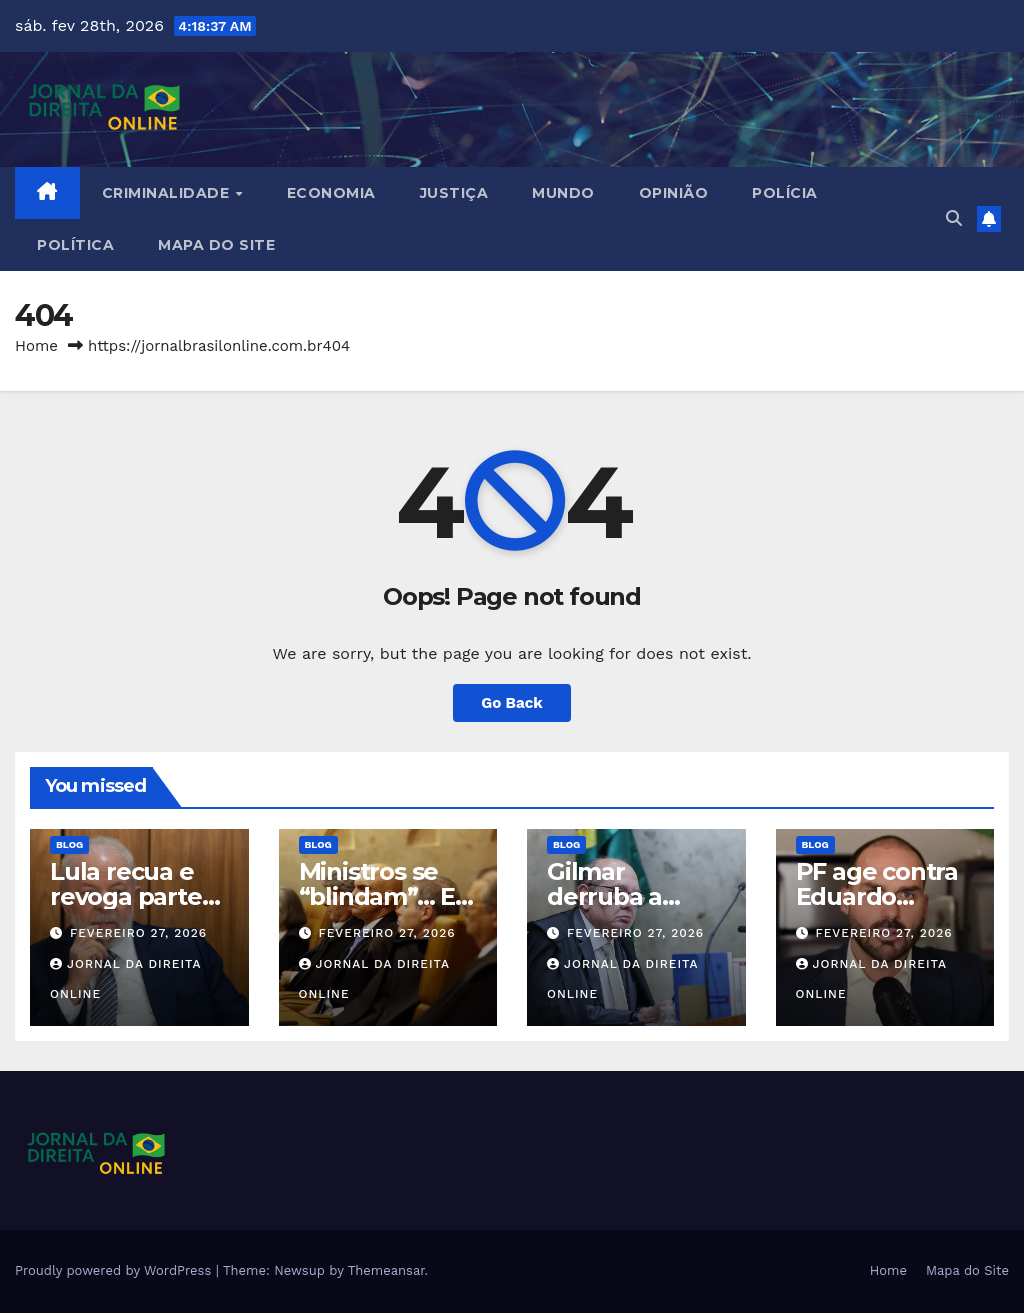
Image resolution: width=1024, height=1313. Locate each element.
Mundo (563, 193)
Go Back (512, 703)
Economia (331, 193)
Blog (69, 844)
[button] (954, 218)
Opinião (674, 193)
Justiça (454, 193)
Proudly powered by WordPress (115, 1270)
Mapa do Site (216, 245)
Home (36, 346)
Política (75, 245)
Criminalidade (168, 193)
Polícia (785, 193)
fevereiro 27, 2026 (138, 933)
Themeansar (386, 1270)
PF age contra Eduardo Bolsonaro (877, 896)
